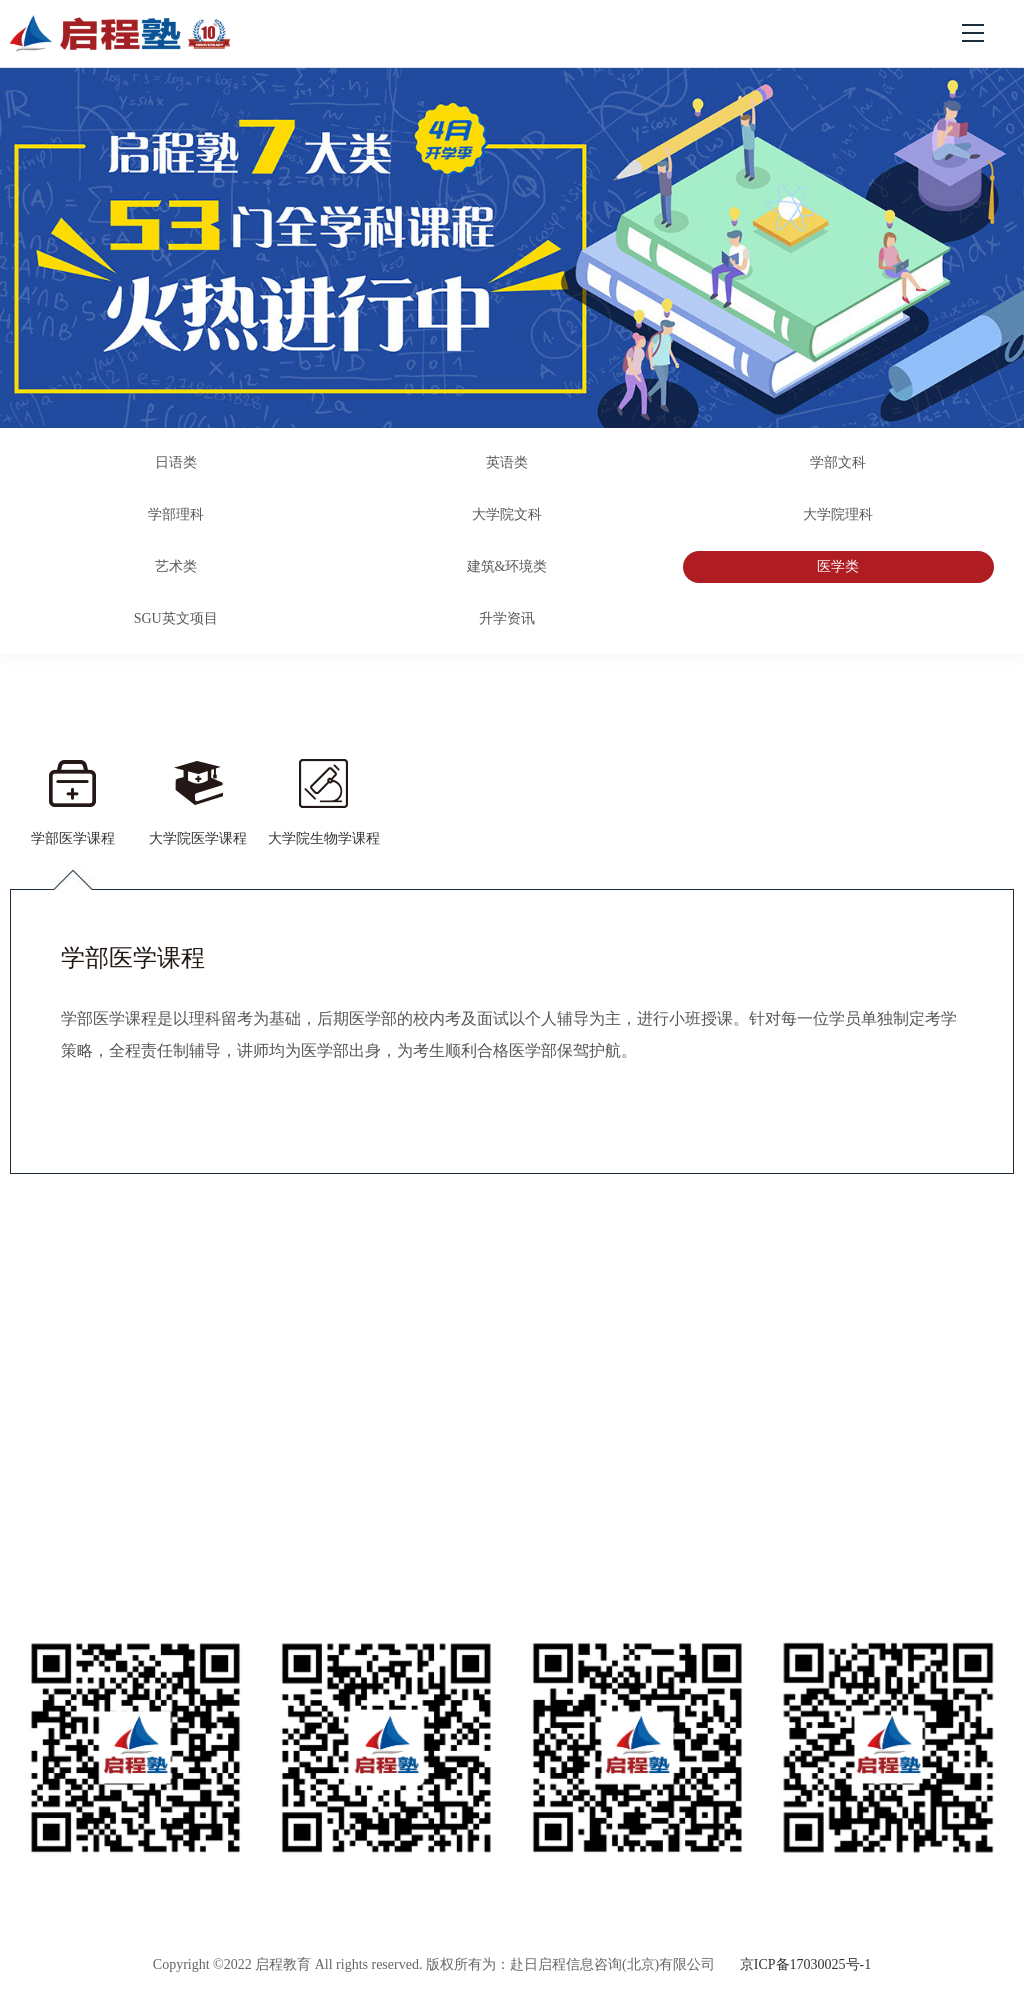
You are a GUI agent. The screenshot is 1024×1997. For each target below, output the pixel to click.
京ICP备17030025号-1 (805, 1964)
